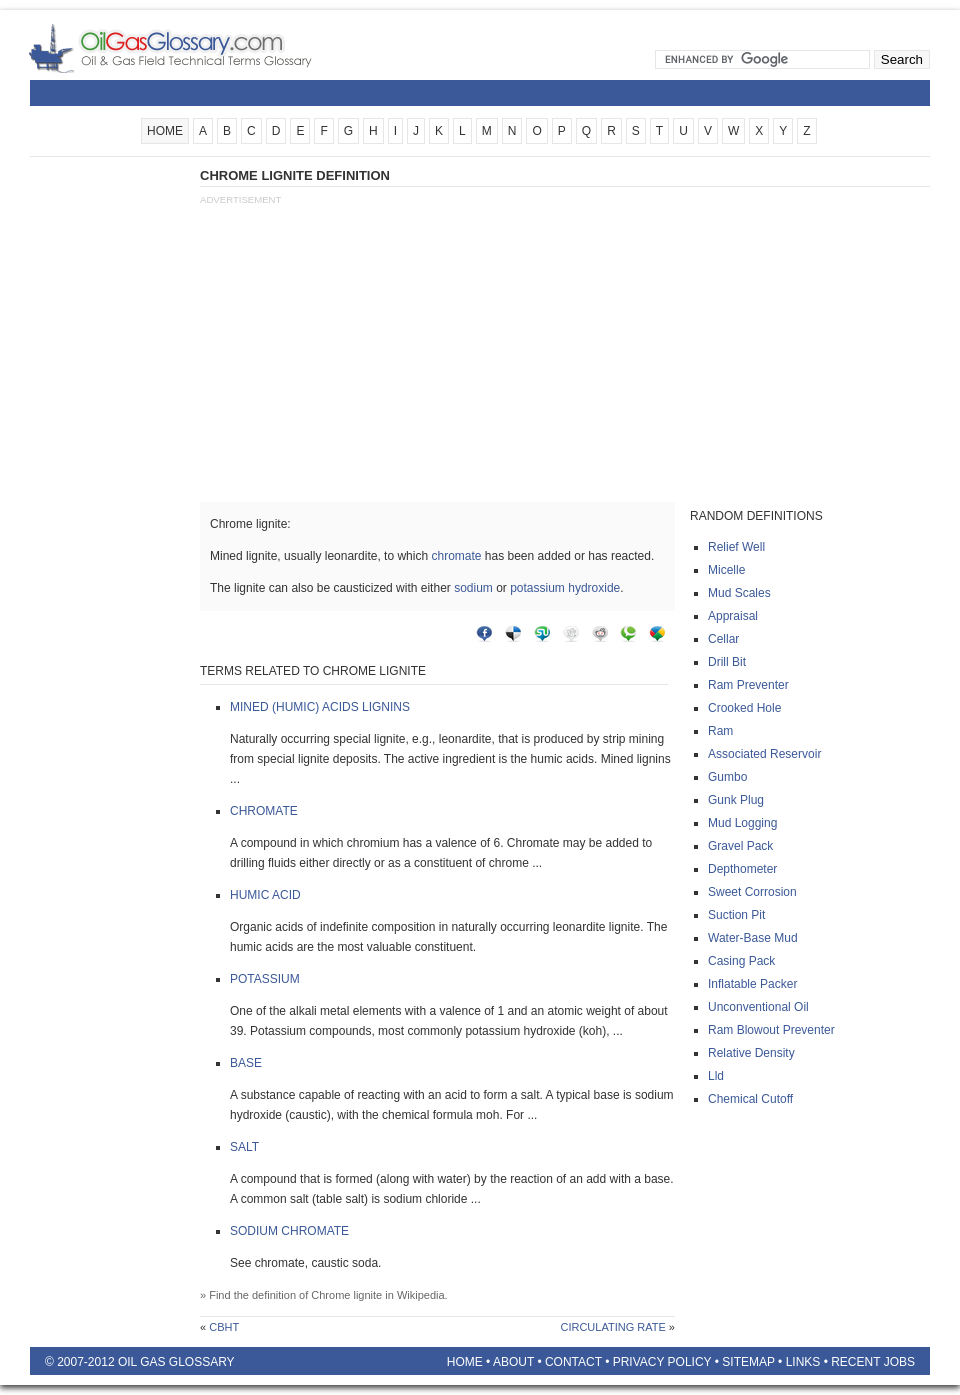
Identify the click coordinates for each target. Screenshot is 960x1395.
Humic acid (265, 895)
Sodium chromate (289, 1231)
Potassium (265, 979)
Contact (573, 1362)
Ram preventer (748, 685)
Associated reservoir (764, 754)
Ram (720, 731)
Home (465, 1362)
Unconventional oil (758, 1007)
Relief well (736, 547)
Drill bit (727, 662)
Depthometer (742, 869)
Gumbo (727, 777)
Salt (244, 1147)
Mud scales (739, 593)
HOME (165, 131)
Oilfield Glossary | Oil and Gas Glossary (194, 48)
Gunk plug (736, 800)
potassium (537, 588)
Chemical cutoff (750, 1099)
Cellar (723, 639)
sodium (473, 588)
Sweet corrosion (752, 892)
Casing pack (741, 961)
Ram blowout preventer (771, 1030)
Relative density (751, 1053)
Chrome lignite (346, 1295)
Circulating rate (612, 1327)
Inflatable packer (752, 984)
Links (803, 1362)
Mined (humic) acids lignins (320, 707)
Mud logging (742, 823)
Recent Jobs (873, 1362)
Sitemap (748, 1362)
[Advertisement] (110, 467)
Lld (716, 1076)
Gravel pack (740, 846)
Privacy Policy (662, 1362)
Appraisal (733, 616)
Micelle (726, 570)
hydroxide (594, 588)
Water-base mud (753, 938)
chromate (456, 556)
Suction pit (736, 915)
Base (246, 1063)
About (513, 1362)
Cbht (224, 1327)
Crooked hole (744, 708)
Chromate (264, 811)
